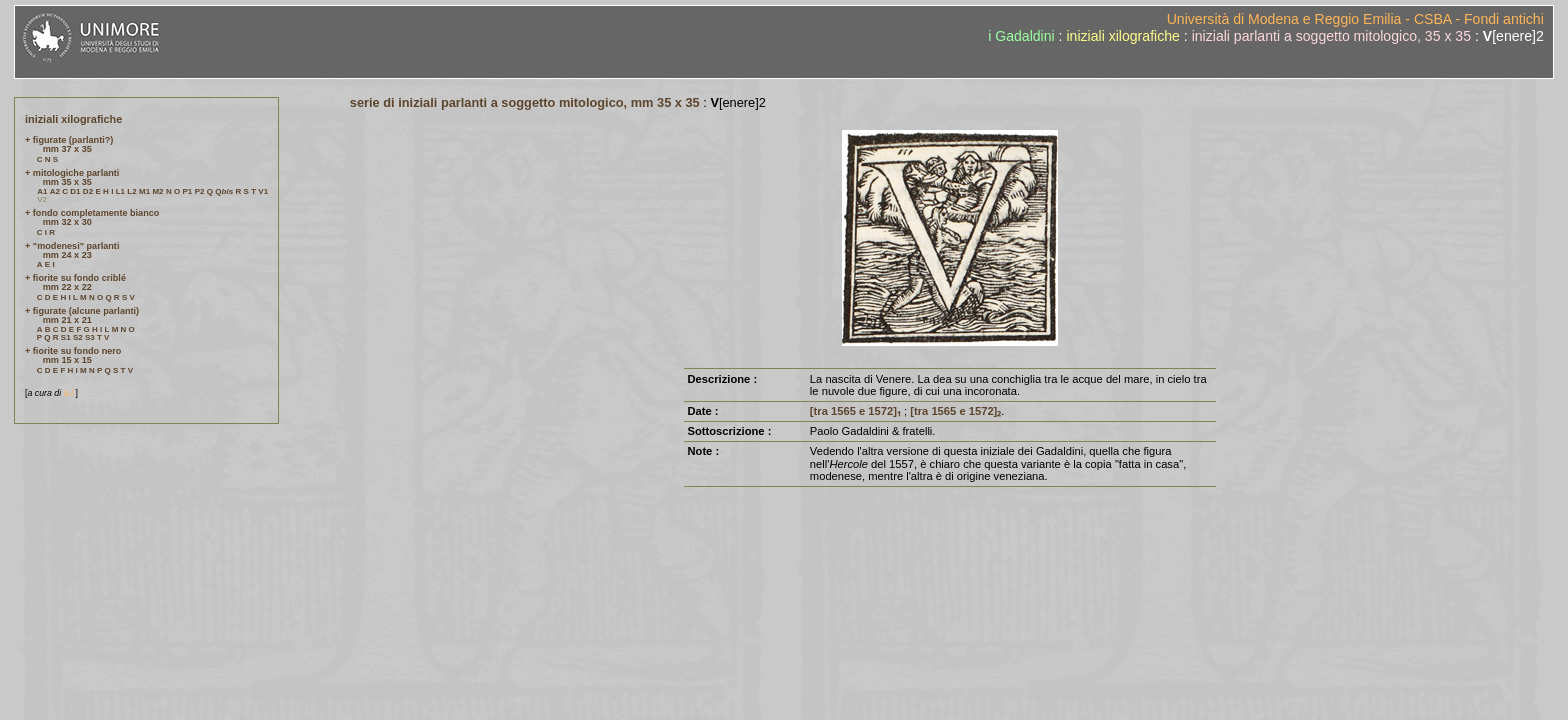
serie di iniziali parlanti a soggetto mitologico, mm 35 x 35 (525, 102)
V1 (263, 191)
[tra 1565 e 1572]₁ (855, 411)
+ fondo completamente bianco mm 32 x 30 (92, 217)
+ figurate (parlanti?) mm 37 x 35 (69, 144)
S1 (66, 337)
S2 (78, 337)
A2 (55, 191)
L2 (131, 191)
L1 (120, 191)
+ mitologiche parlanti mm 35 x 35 (72, 177)
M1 (144, 191)
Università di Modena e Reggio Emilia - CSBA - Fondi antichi (1355, 19)
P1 (188, 191)
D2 (88, 191)
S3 (90, 337)
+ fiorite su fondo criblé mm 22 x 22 (75, 282)
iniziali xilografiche (1122, 36)
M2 (157, 191)
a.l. (70, 393)
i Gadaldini (1021, 36)
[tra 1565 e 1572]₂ (955, 411)
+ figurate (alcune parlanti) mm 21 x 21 (82, 315)
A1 (42, 191)
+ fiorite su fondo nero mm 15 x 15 (73, 355)
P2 (200, 191)
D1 (75, 191)
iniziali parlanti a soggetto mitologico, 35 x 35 (1331, 36)
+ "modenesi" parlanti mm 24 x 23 (72, 250)
